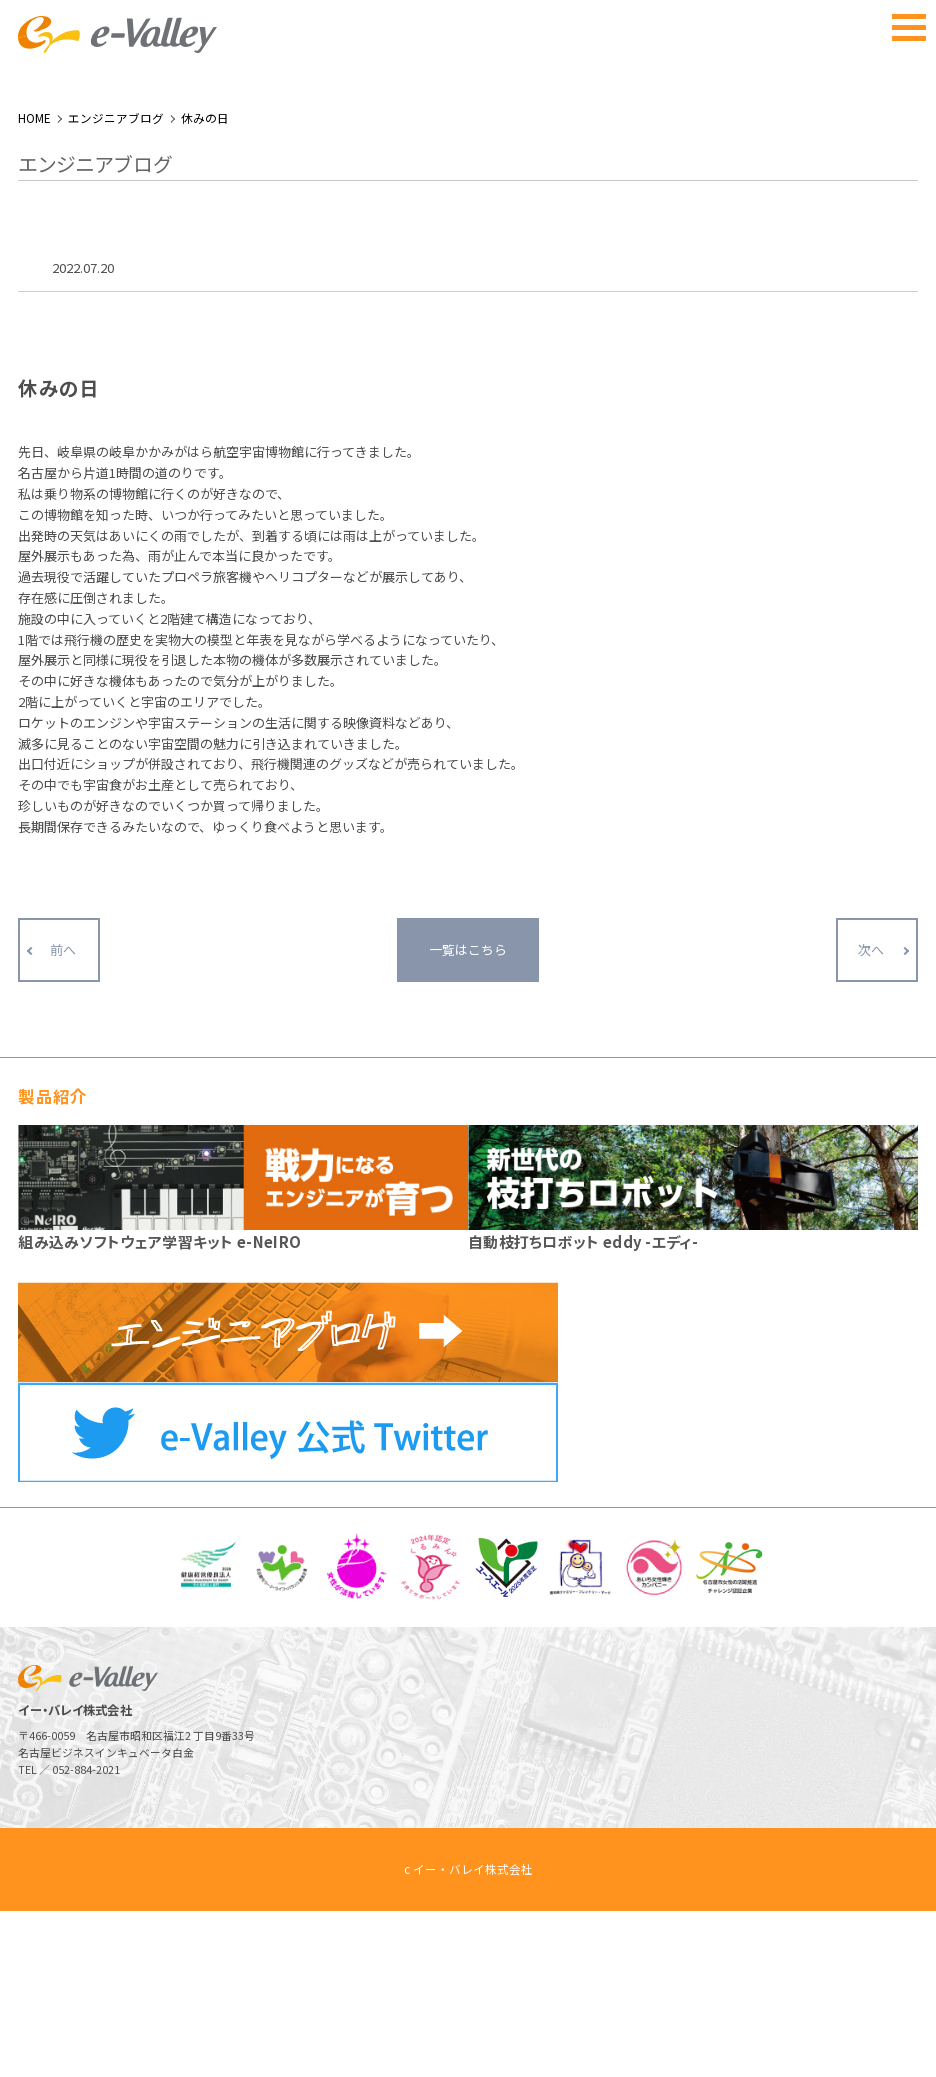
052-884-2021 (86, 1936)
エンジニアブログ (116, 284)
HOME (34, 284)
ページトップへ (874, 2015)
